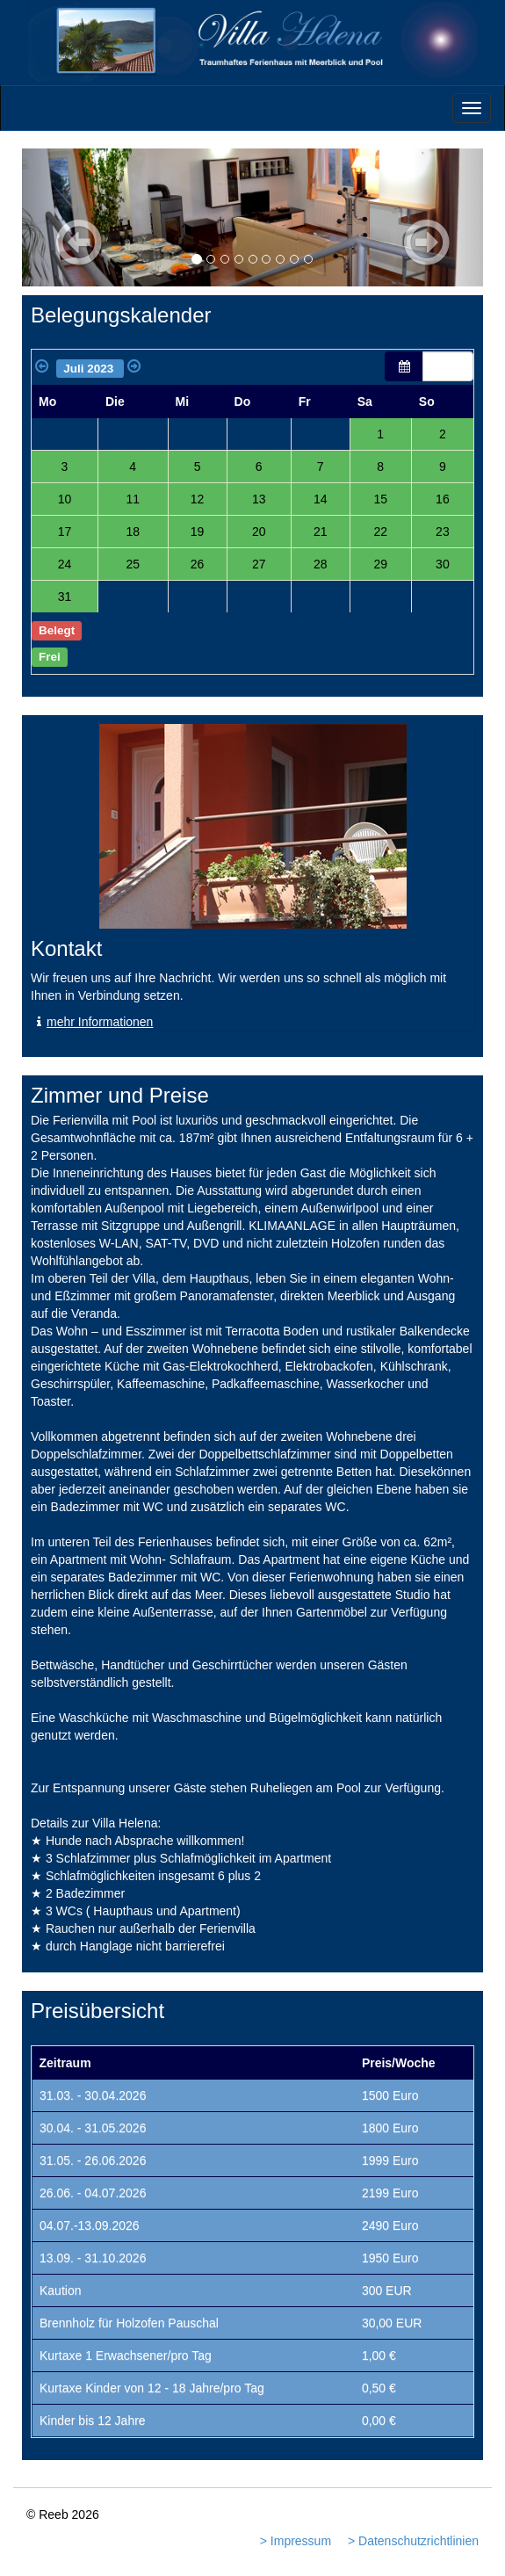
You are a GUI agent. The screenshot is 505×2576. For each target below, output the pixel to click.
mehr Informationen (92, 1022)
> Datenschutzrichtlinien (413, 2541)
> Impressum (295, 2541)
